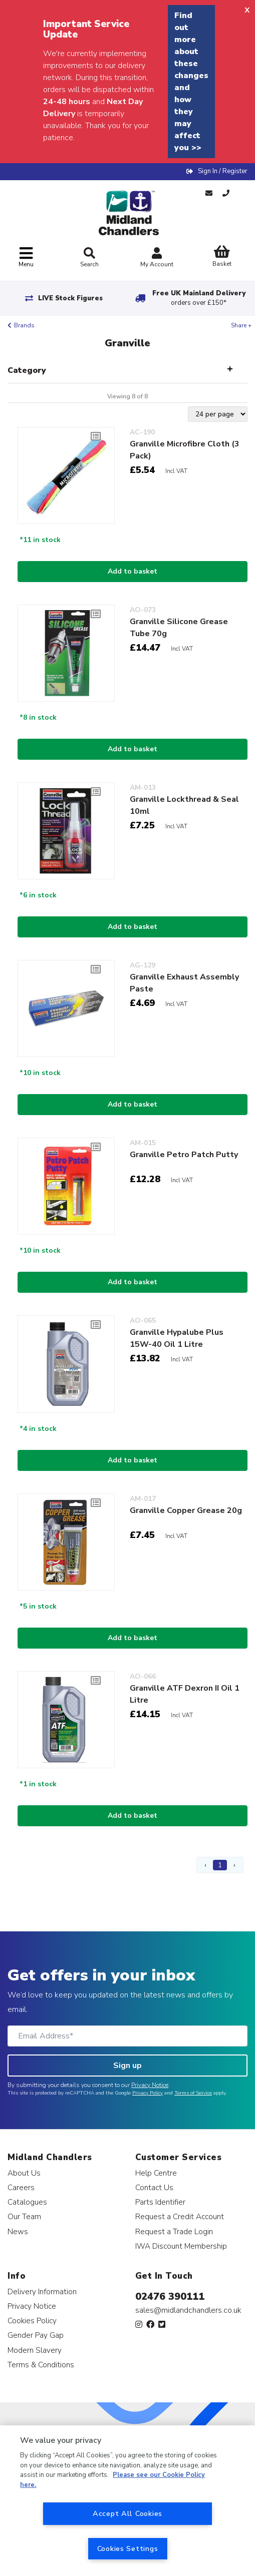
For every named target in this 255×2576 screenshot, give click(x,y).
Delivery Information (42, 2291)
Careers (21, 2187)
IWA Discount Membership (181, 2246)
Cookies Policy (32, 2320)
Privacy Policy (147, 2093)
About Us (24, 2173)
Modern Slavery (35, 2350)
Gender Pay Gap (36, 2335)
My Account (156, 258)
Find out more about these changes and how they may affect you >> (191, 81)
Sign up (127, 2065)
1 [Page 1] (220, 1865)
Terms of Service (193, 2093)
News (18, 2231)
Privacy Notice (149, 2085)
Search (89, 257)
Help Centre (156, 2173)
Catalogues (27, 2202)
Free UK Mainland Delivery (198, 298)
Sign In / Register (222, 171)
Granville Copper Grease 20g (186, 1510)
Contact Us (154, 2187)
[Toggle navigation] (26, 257)
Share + (241, 325)
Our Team (24, 2216)
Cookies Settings (127, 2548)
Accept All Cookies (127, 2513)
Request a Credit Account (179, 2216)
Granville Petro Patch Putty (184, 1154)
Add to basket (132, 571)
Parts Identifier (160, 2202)
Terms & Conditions (41, 2364)
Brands (24, 325)
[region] (127, 2500)
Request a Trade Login (174, 2231)
